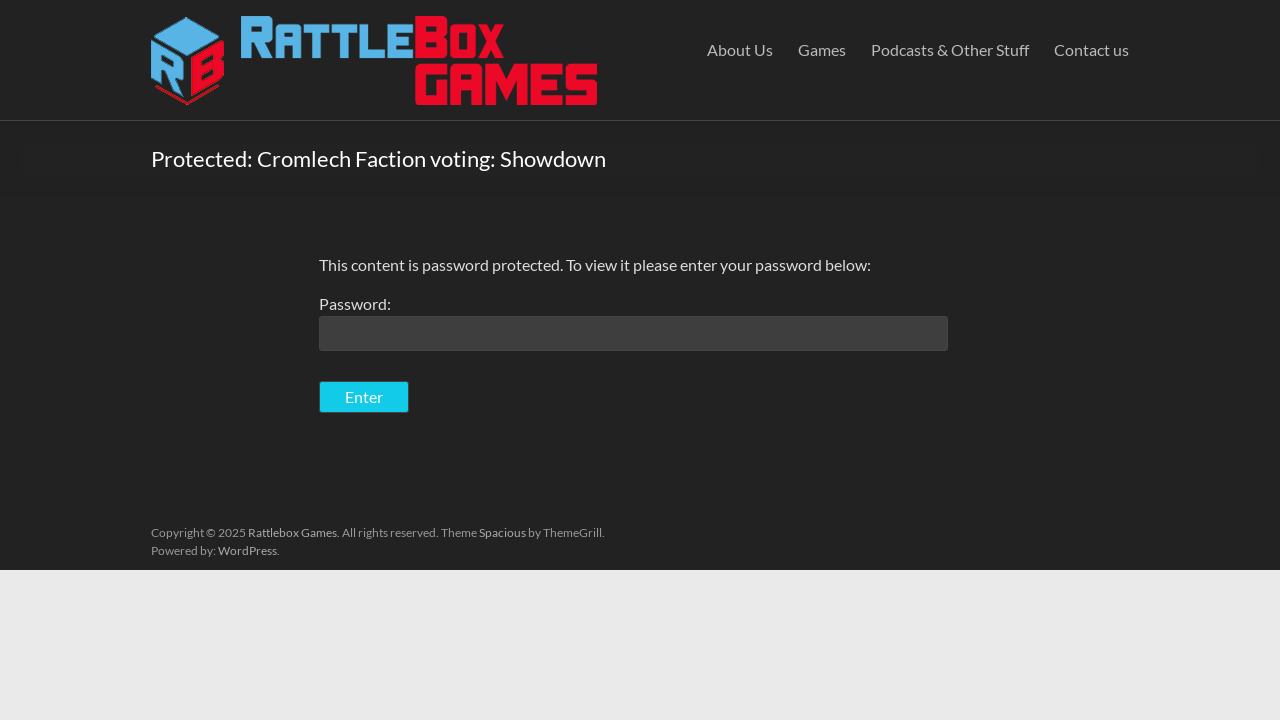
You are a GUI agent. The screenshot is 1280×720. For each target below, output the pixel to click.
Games (822, 49)
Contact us (1091, 49)
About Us (740, 49)
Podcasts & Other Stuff (950, 49)
